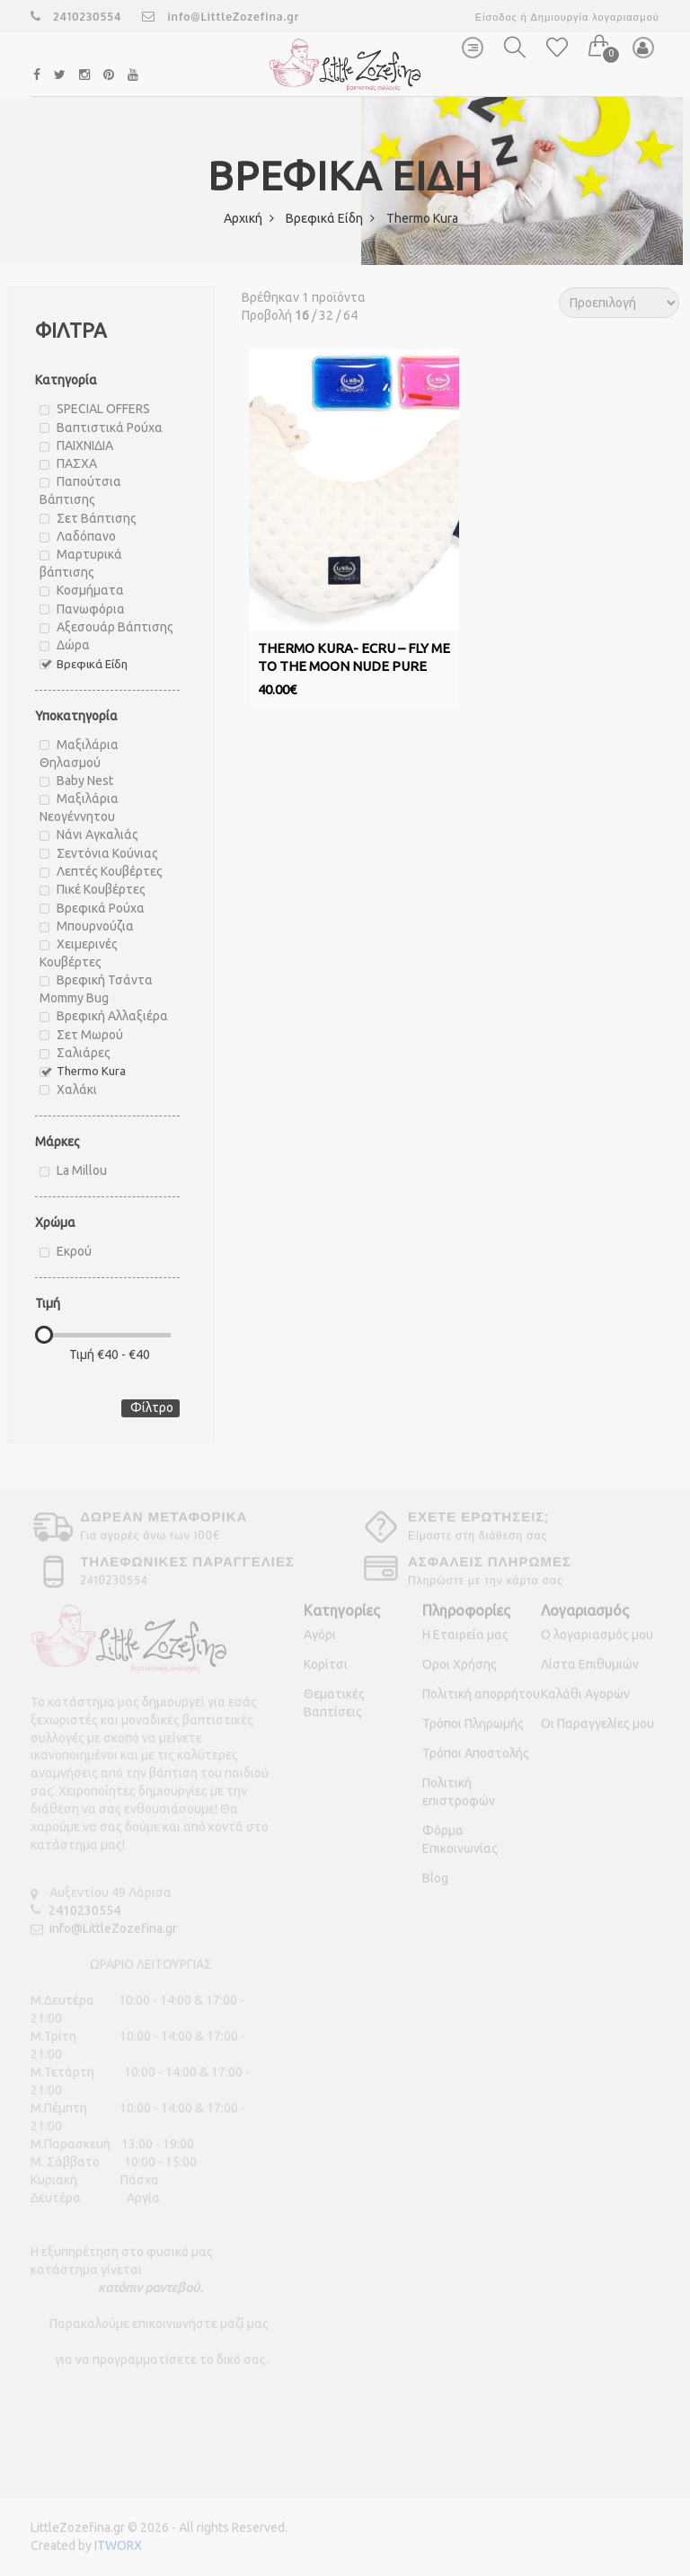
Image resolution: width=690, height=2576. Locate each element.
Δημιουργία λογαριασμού (594, 17)
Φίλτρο (151, 1407)
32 (326, 315)
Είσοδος (496, 17)
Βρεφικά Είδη (330, 218)
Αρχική (249, 218)
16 (302, 315)
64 (350, 315)
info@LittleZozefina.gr (220, 16)
